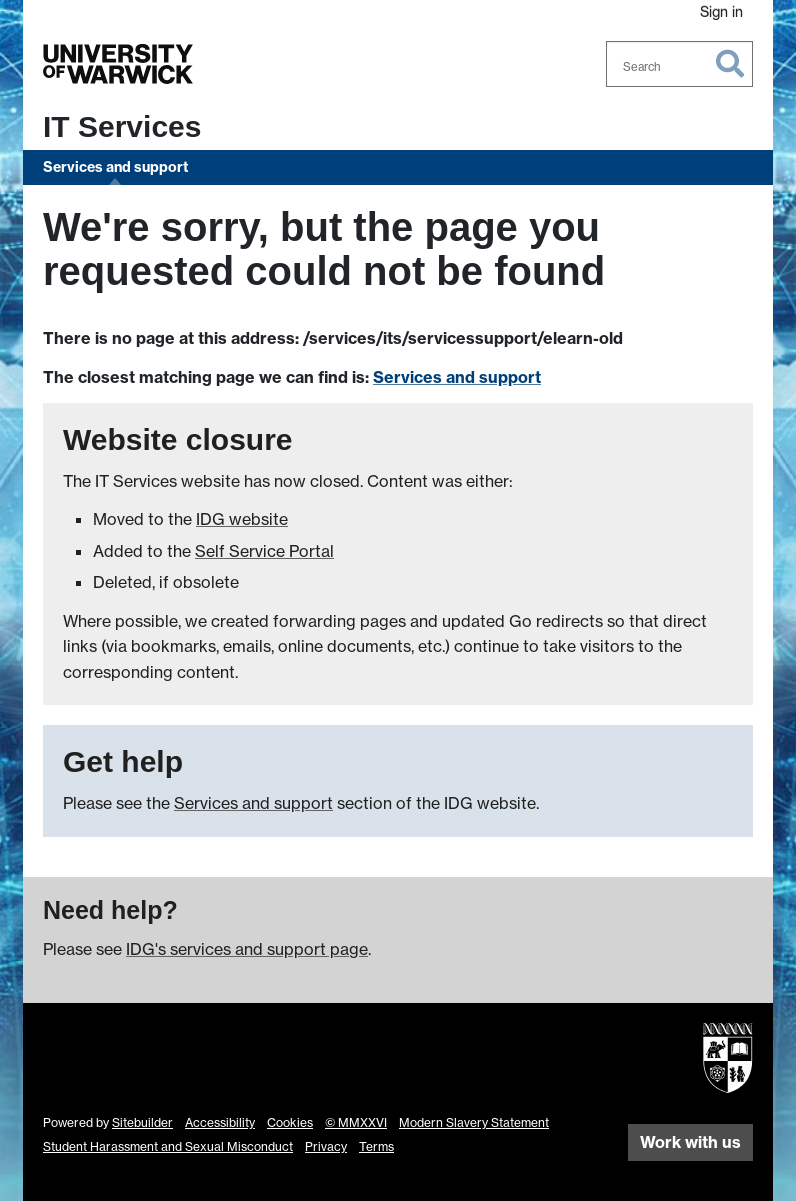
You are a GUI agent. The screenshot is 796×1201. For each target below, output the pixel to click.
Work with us (690, 1142)
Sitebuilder (142, 1122)
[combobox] (680, 64)
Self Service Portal (264, 551)
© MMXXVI (356, 1122)
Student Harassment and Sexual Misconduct (168, 1146)
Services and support (115, 167)
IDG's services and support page (247, 949)
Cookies (290, 1122)
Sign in (721, 11)
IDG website (242, 519)
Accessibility (220, 1122)
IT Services (122, 126)
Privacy (326, 1146)
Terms (376, 1146)
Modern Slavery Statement (474, 1122)
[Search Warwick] (680, 64)
